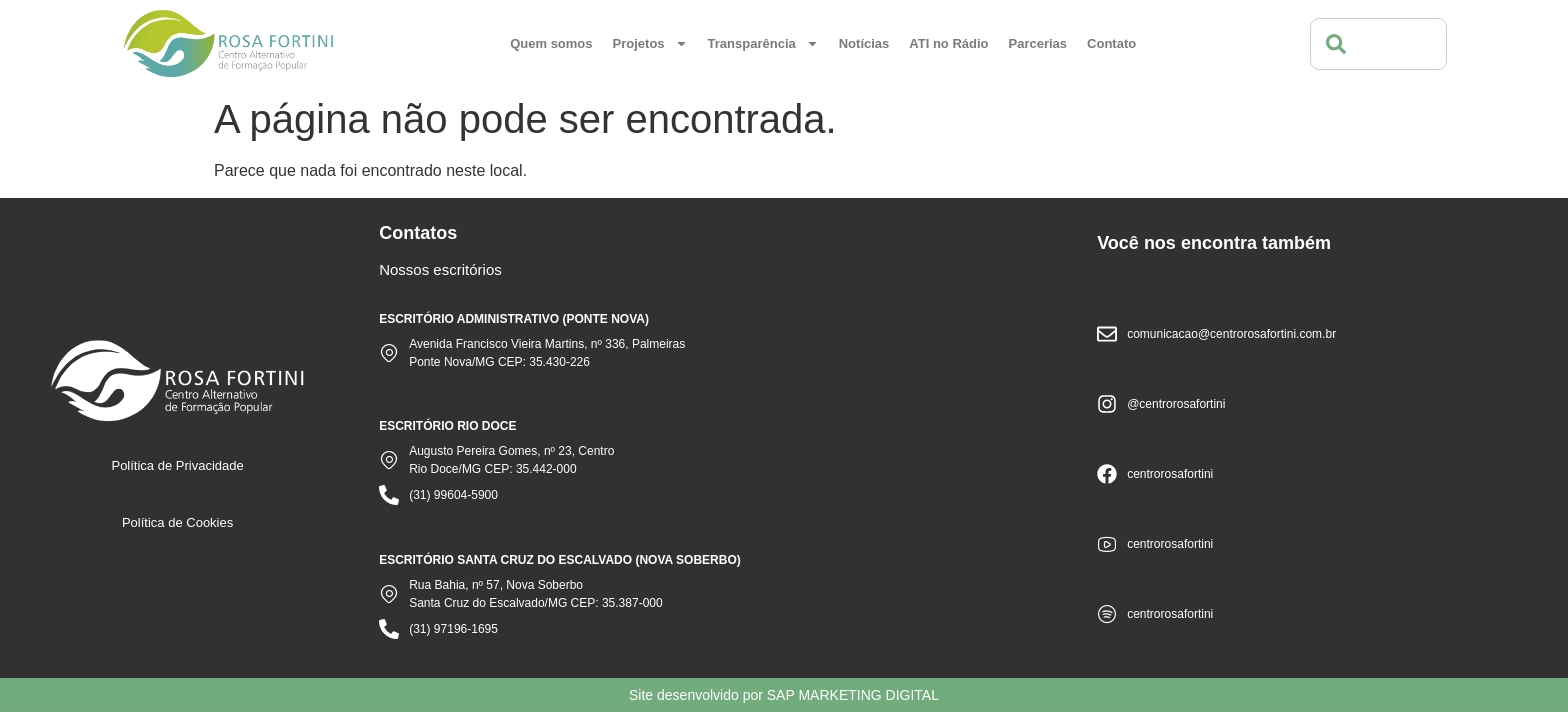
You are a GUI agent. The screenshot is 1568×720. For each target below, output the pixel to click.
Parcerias (1038, 43)
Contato (1111, 43)
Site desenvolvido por (784, 695)
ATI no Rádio (948, 43)
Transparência (763, 43)
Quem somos (551, 43)
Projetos (650, 43)
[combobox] (1378, 44)
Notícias (864, 43)
